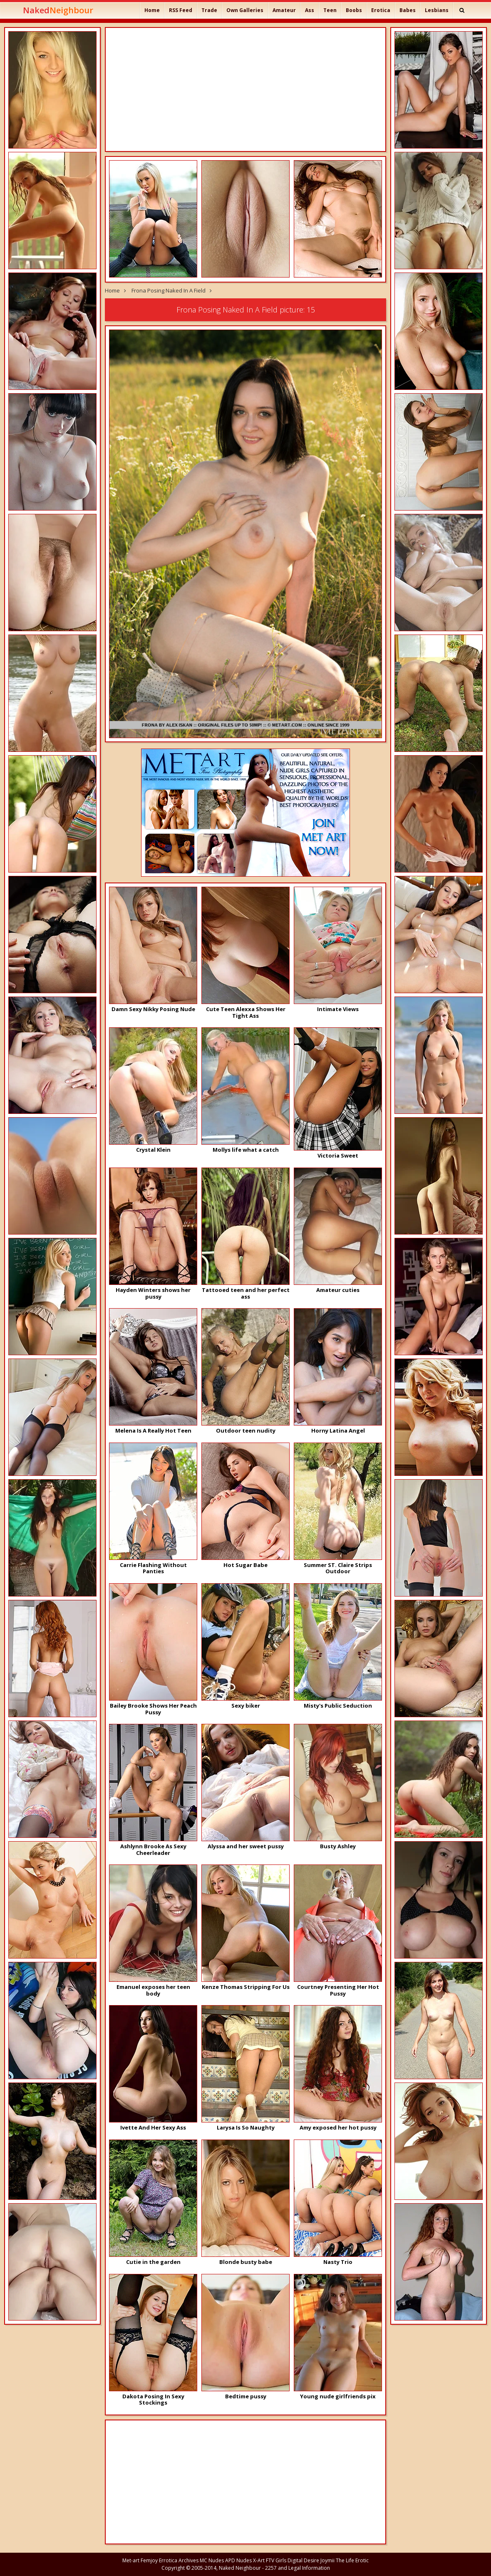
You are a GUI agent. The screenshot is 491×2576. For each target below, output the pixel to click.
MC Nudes (212, 2560)
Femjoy (149, 2560)
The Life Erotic (352, 2560)
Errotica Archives (178, 2560)
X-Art (259, 2560)
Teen (330, 10)
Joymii (327, 2560)
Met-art (130, 2560)
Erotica (380, 10)
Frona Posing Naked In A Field (168, 290)
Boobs (354, 10)
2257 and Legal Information (297, 2567)
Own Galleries (244, 10)
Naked (58, 10)
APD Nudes (238, 2560)
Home (152, 10)
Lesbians (437, 10)
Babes (407, 10)
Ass (309, 10)
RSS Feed (180, 10)
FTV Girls (276, 2560)
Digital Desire (303, 2560)
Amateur (284, 10)
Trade (209, 10)
